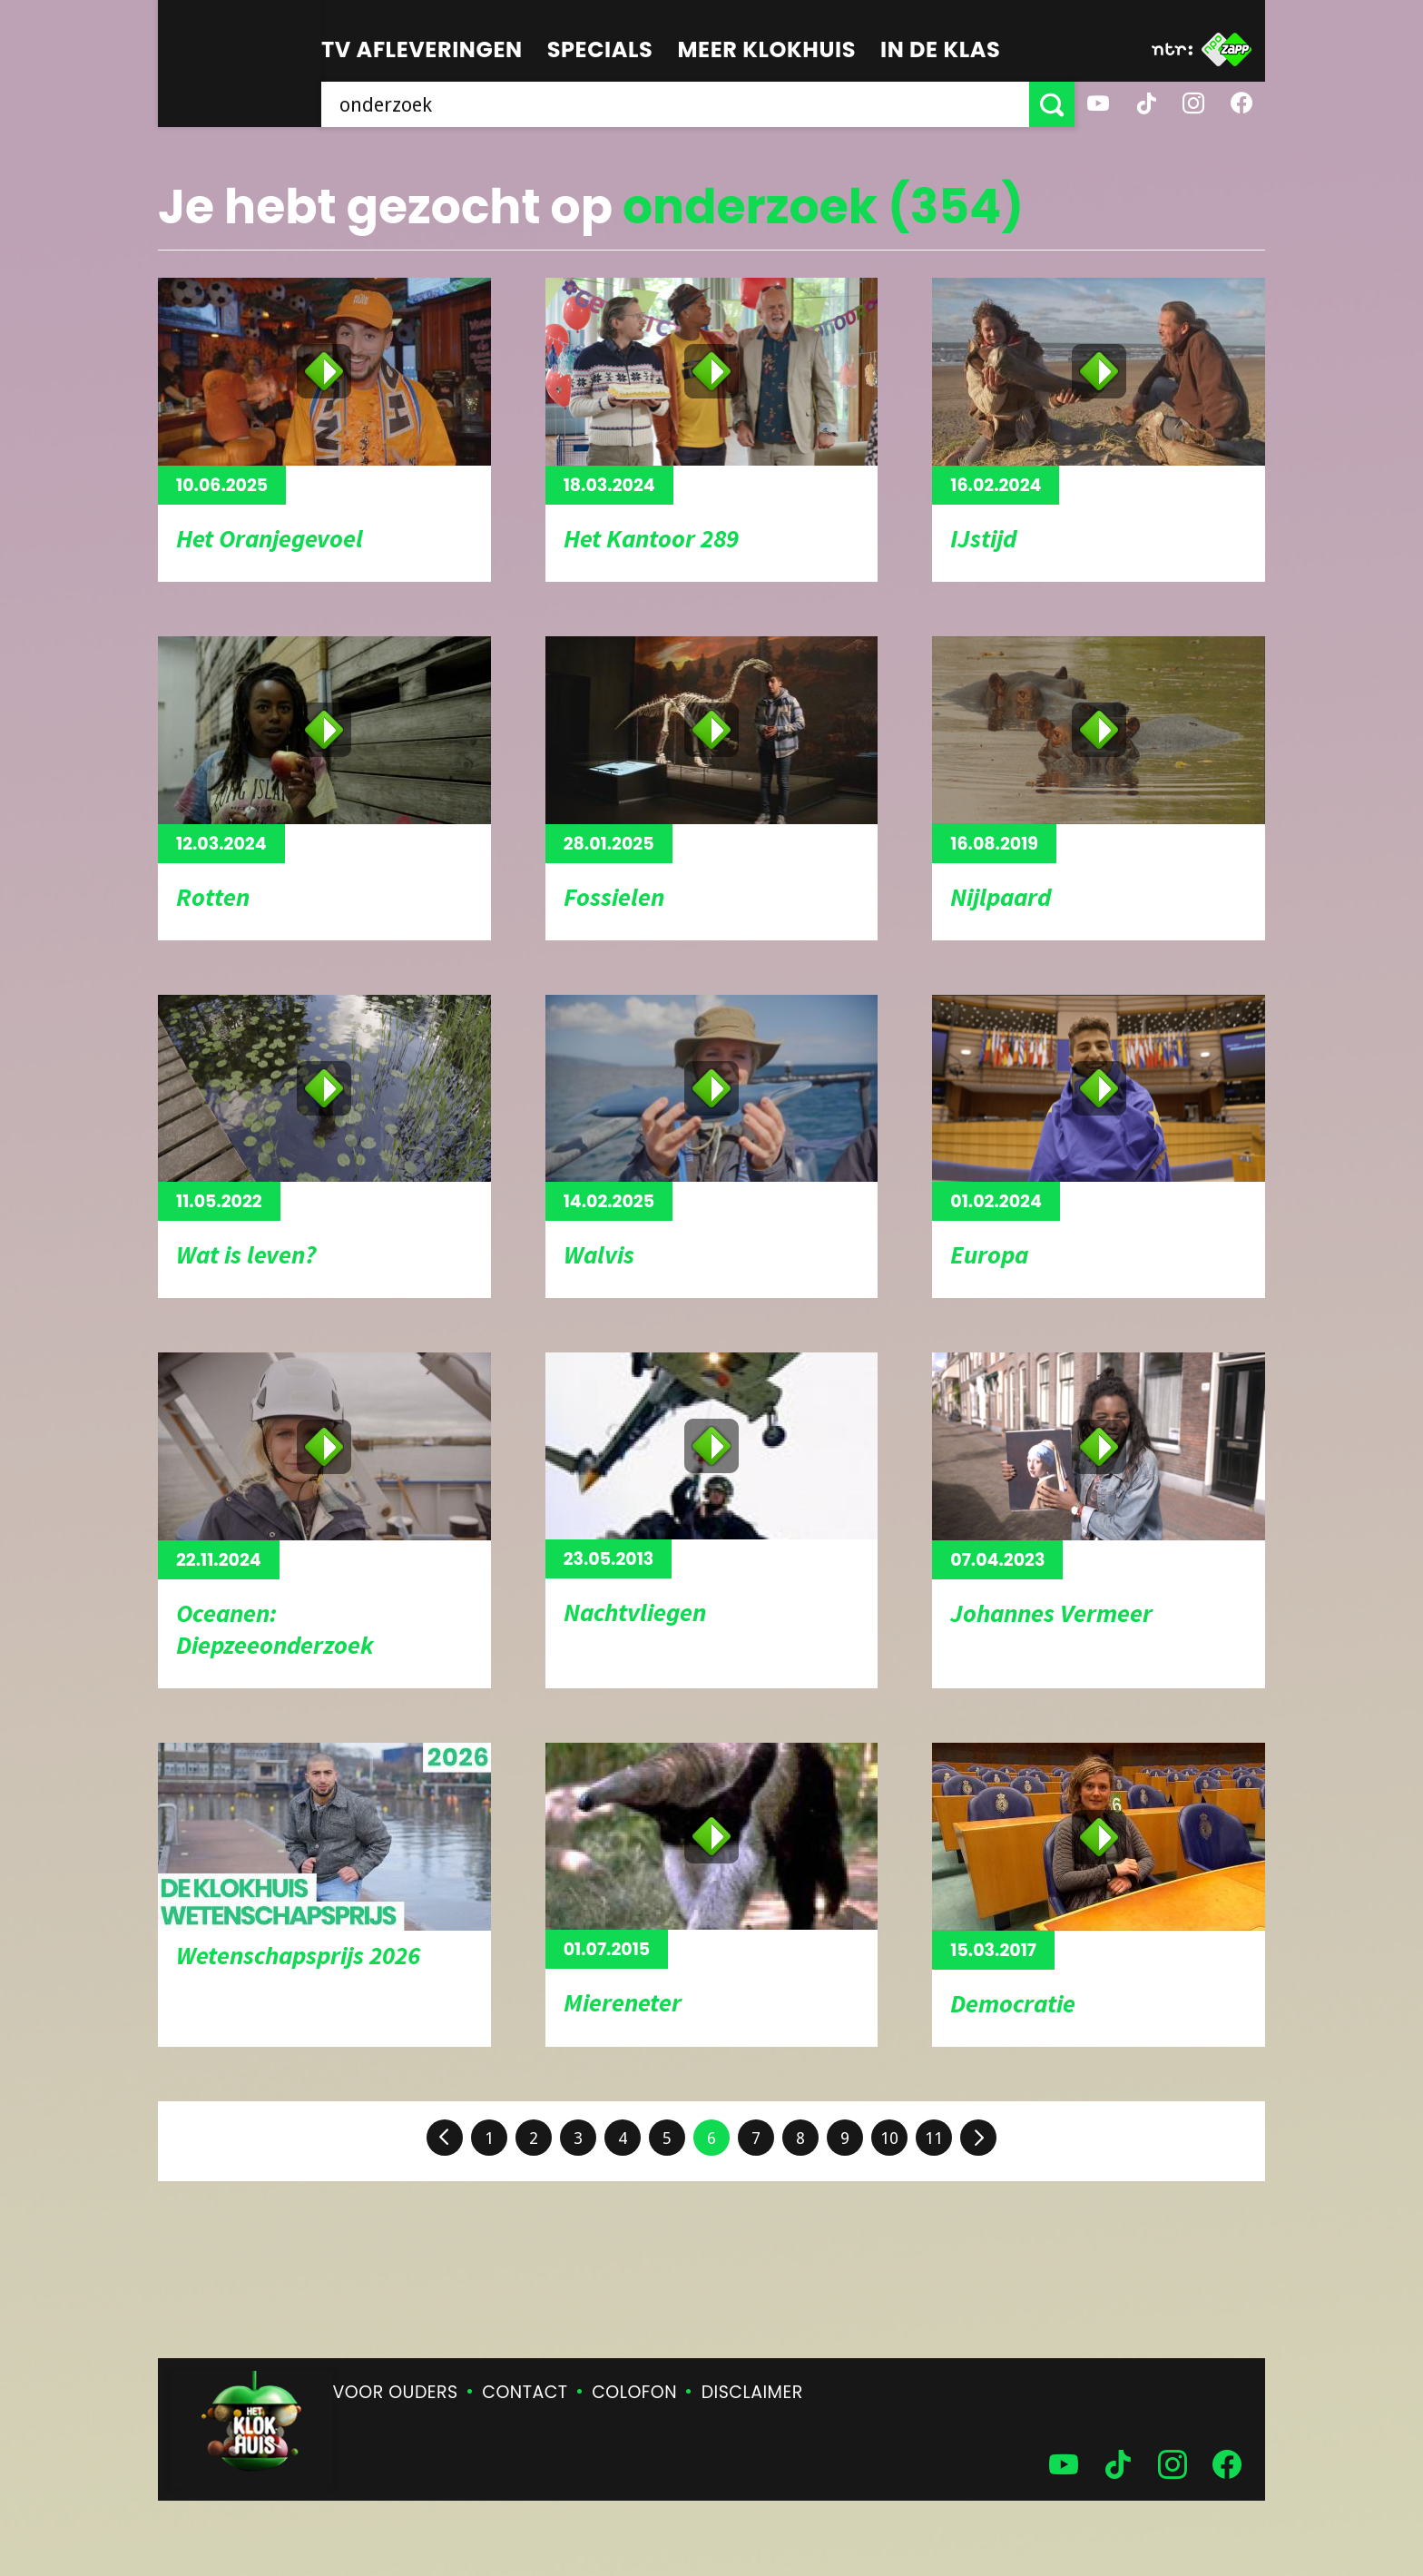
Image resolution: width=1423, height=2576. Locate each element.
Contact (524, 2392)
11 (934, 2138)
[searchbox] (675, 104)
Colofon (634, 2392)
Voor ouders (395, 2392)
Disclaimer (752, 2392)
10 (889, 2138)
